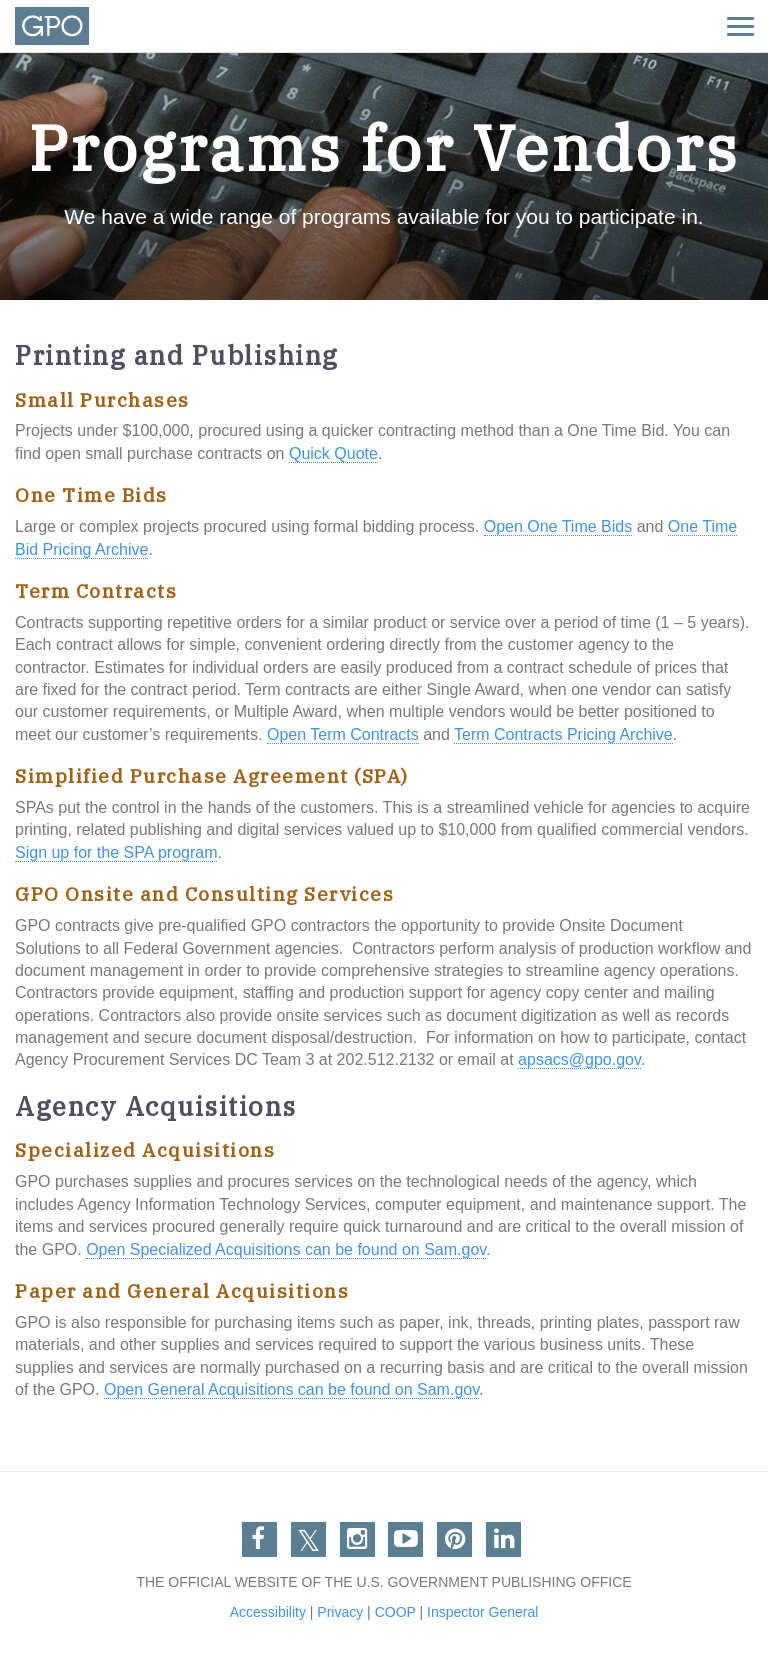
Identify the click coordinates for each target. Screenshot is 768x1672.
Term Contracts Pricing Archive (563, 734)
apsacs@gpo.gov (579, 1059)
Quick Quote (333, 453)
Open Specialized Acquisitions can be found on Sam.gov (286, 1249)
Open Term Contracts (343, 734)
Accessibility (268, 1612)
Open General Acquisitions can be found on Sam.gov (291, 1389)
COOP (395, 1612)
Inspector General (482, 1612)
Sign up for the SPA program (116, 852)
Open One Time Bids (558, 526)
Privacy (340, 1612)
